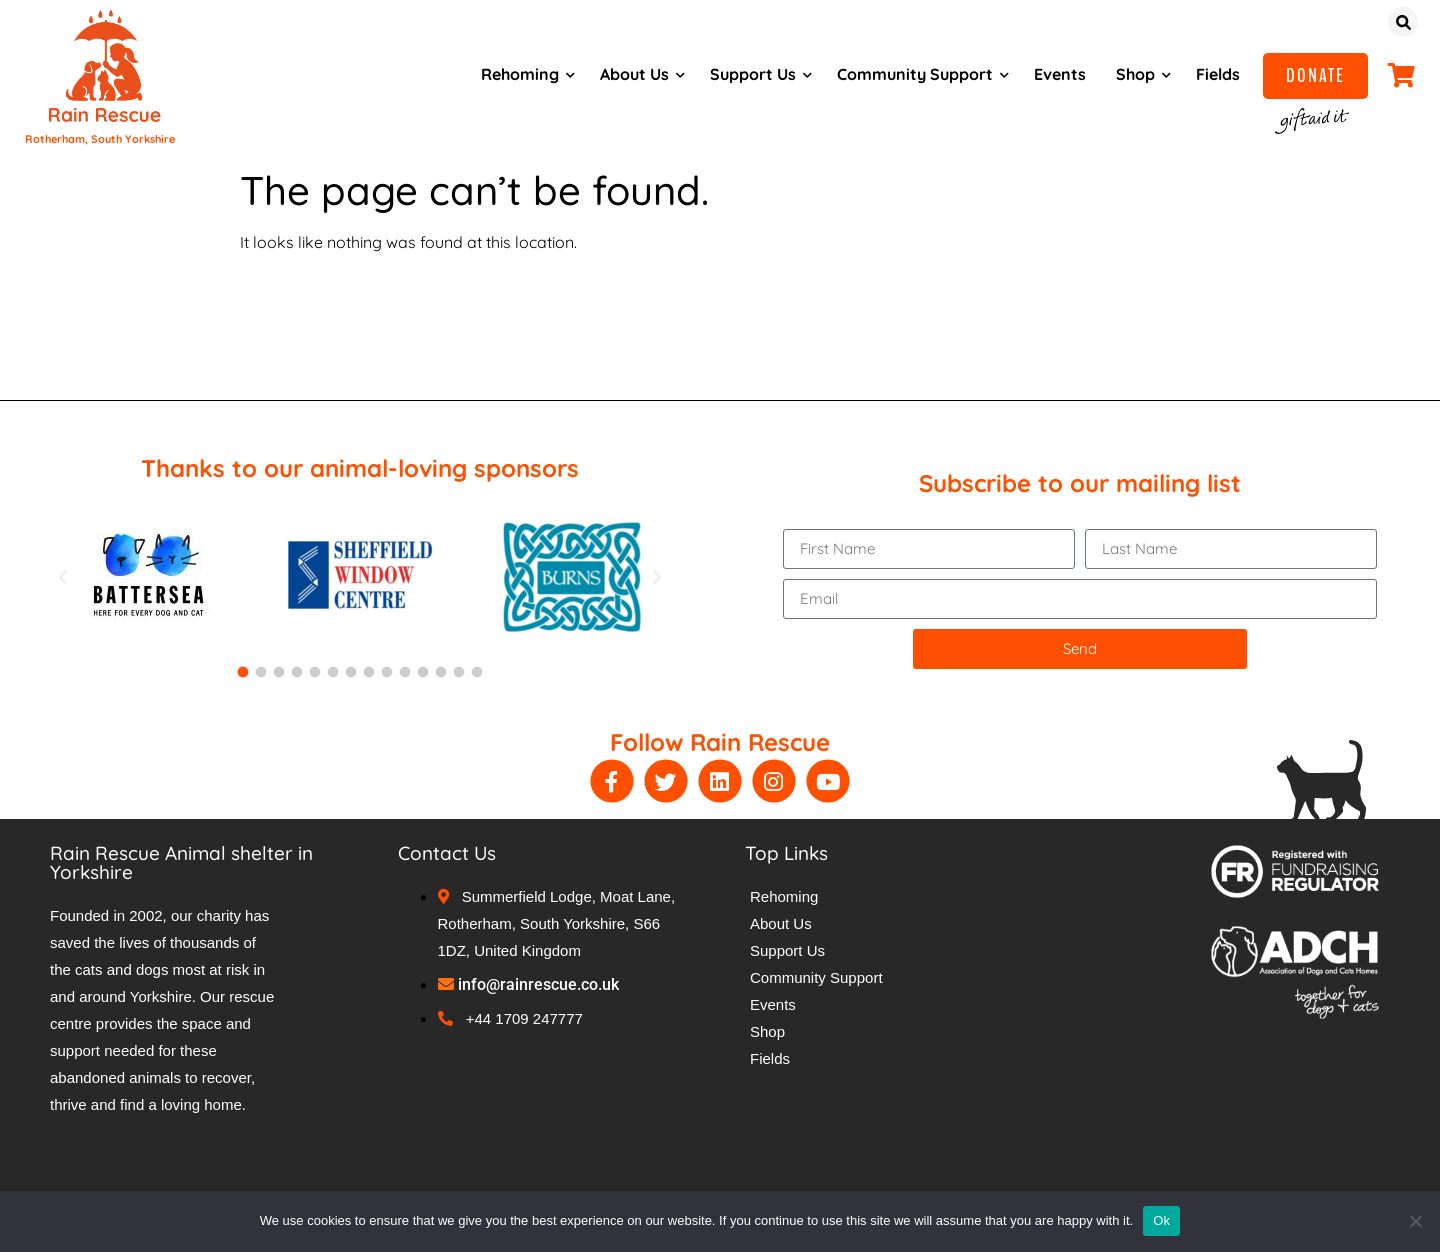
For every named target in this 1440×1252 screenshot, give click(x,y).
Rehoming (516, 74)
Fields (1214, 74)
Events (1056, 74)
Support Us (749, 74)
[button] (63, 578)
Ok (1161, 1220)
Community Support (911, 74)
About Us (630, 74)
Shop (1131, 74)
